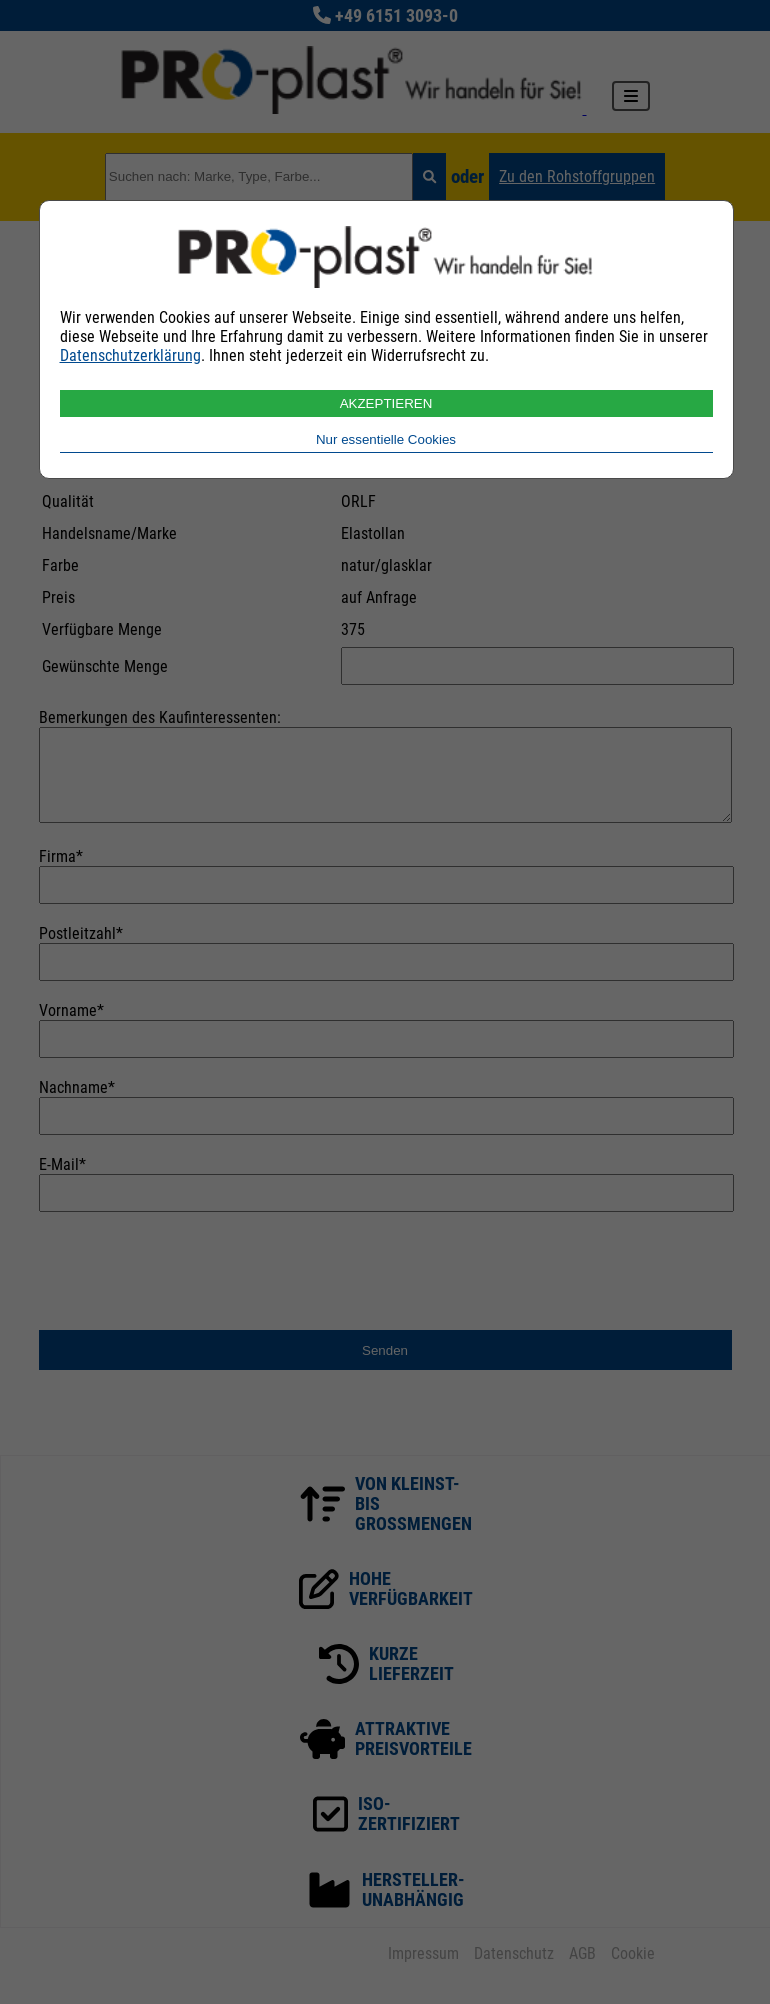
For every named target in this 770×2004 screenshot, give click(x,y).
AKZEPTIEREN (386, 403)
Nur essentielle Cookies (386, 439)
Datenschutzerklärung (130, 355)
